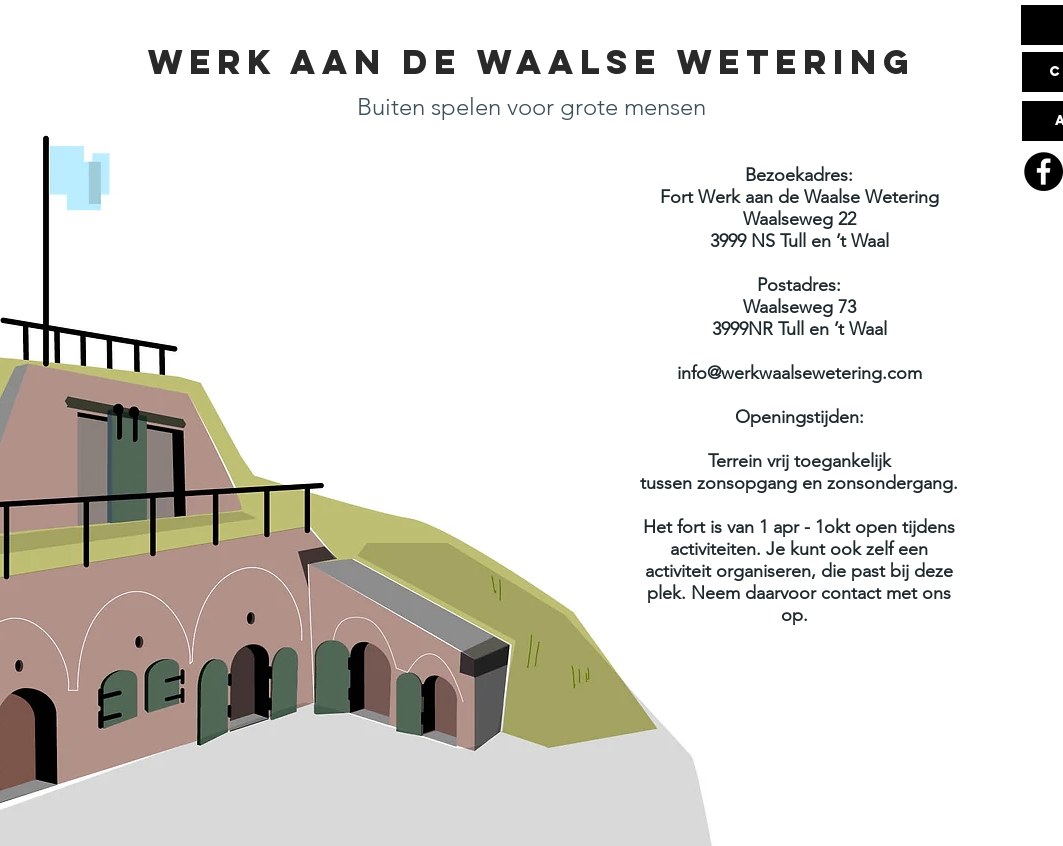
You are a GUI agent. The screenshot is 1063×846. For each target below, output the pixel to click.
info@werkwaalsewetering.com (799, 373)
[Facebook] (1043, 171)
